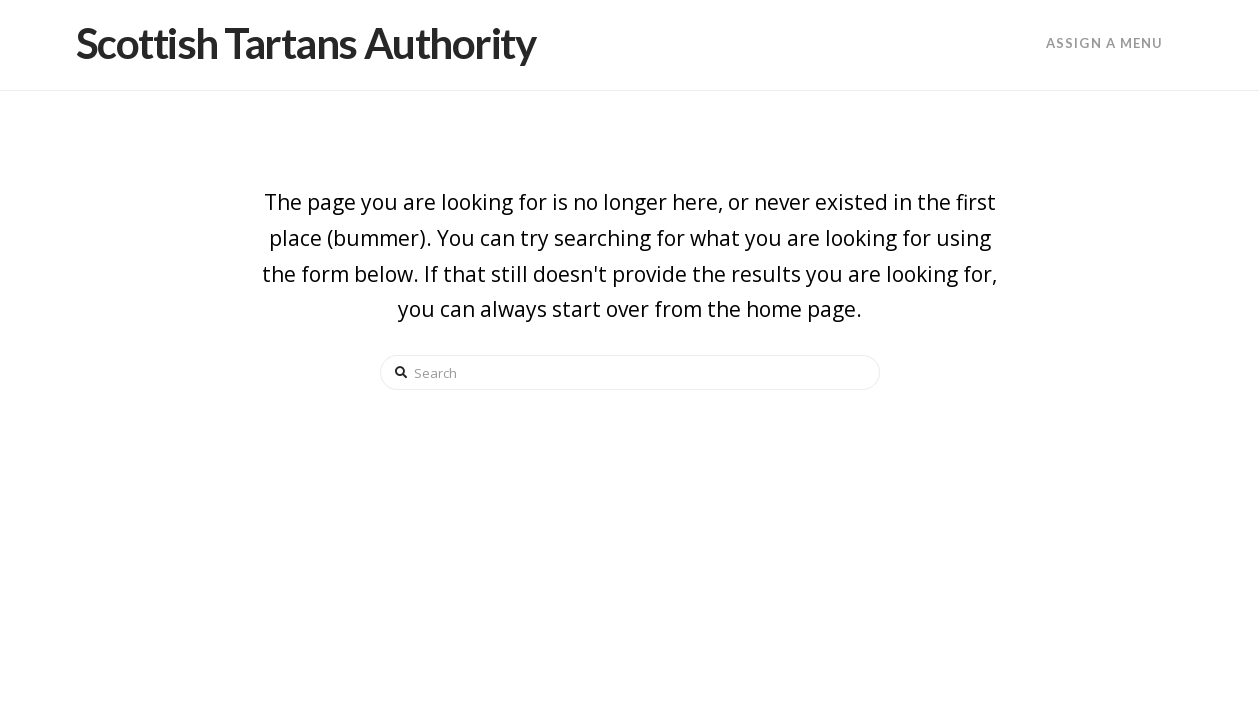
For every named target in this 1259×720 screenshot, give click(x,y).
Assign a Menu (1104, 43)
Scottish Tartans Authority (306, 43)
